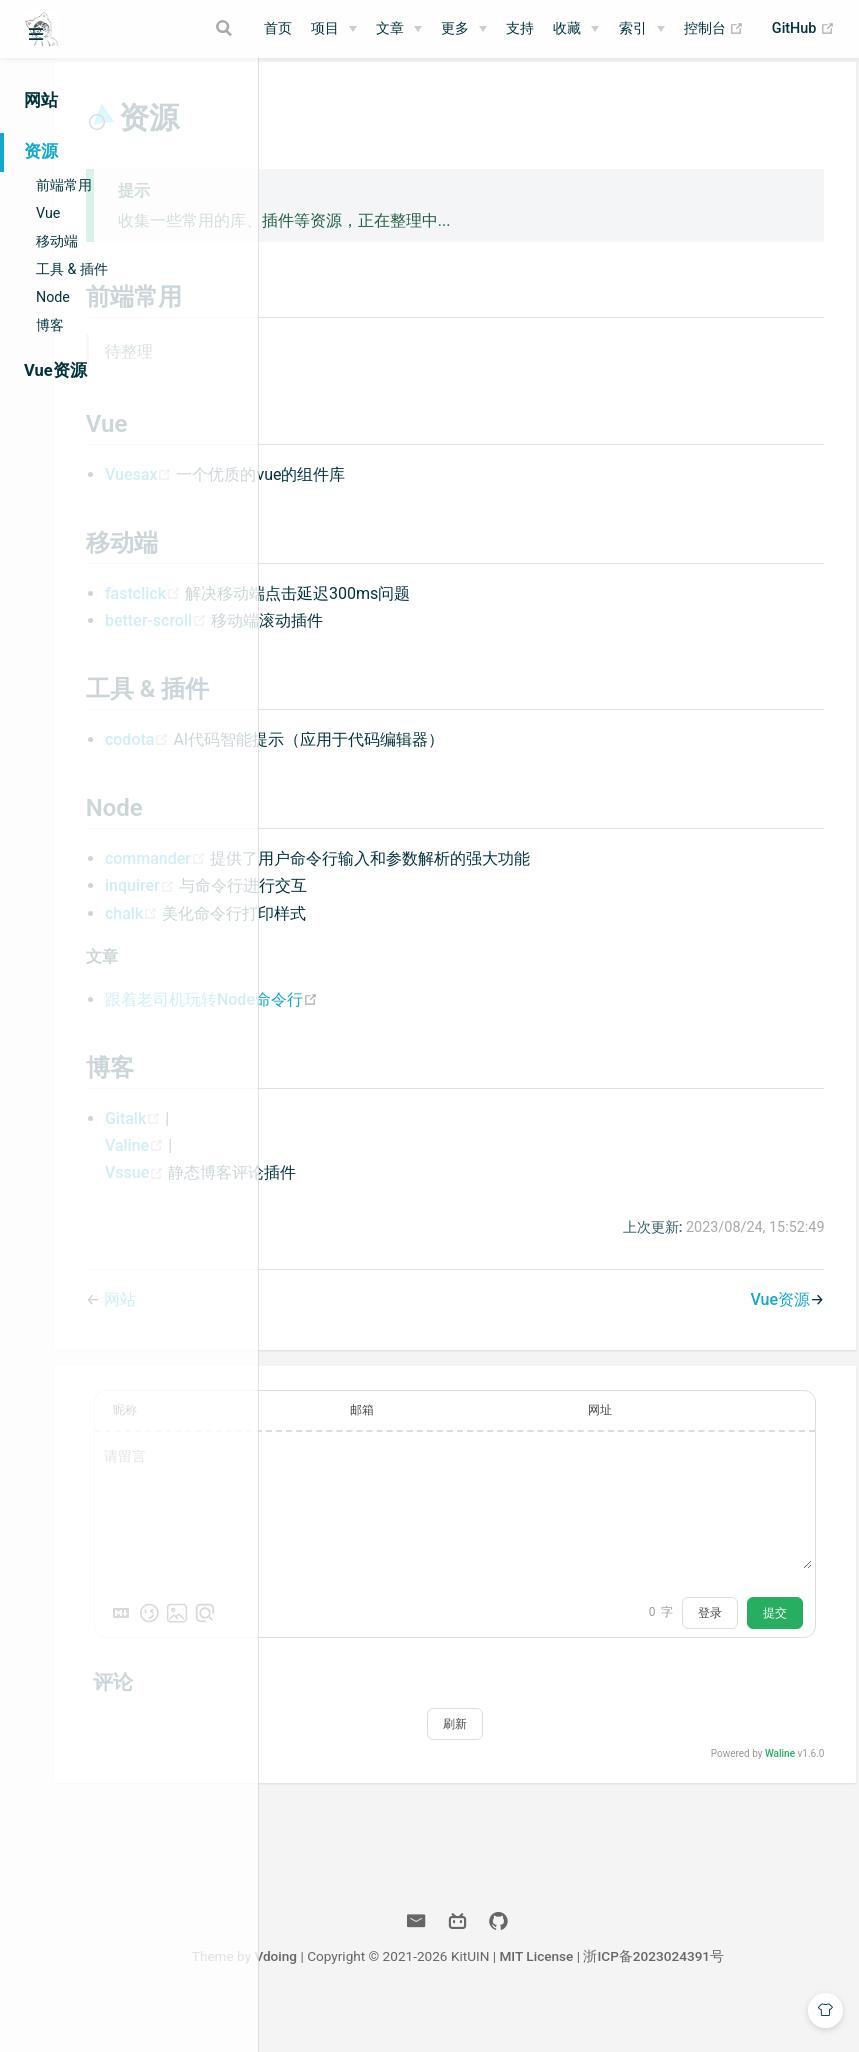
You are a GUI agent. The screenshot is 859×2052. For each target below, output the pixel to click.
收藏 (567, 28)
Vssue (354, 1192)
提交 (765, 1632)
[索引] (642, 29)
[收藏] (576, 29)
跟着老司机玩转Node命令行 (429, 1018)
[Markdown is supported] (339, 1632)
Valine (354, 1164)
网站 (41, 100)
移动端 (57, 241)
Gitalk (353, 1137)
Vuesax (358, 493)
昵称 (343, 1430)
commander (375, 877)
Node (53, 297)
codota (357, 758)
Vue (48, 213)
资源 (41, 151)
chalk (351, 932)
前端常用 (64, 185)
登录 (700, 1632)
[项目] (334, 29)
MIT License (659, 1976)
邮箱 (504, 1430)
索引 (633, 28)
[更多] (464, 29)
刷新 (559, 1743)
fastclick (363, 612)
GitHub (803, 29)
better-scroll (376, 639)
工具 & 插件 (72, 269)
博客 (50, 325)
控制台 (714, 29)
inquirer (360, 905)
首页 (278, 28)
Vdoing (398, 1976)
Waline (770, 1772)
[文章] (399, 29)
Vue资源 (55, 370)
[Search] (227, 28)
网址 (666, 1430)
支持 (520, 28)
